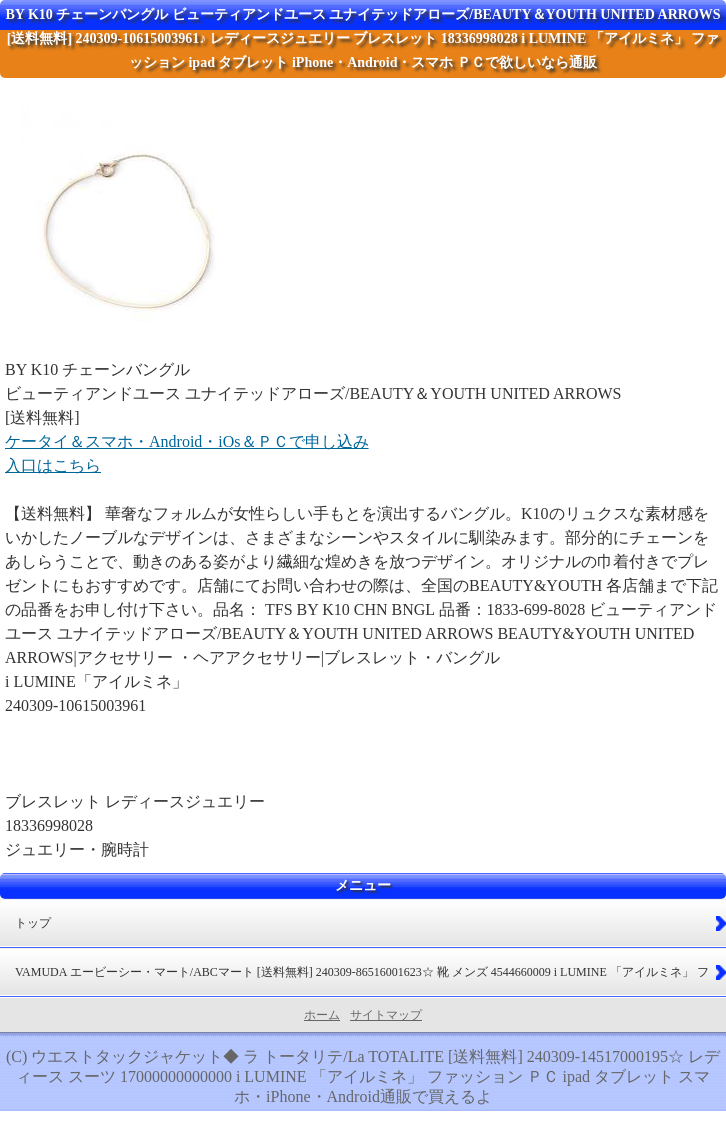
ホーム (322, 1015)
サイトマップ (386, 1015)
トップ (33, 923)
